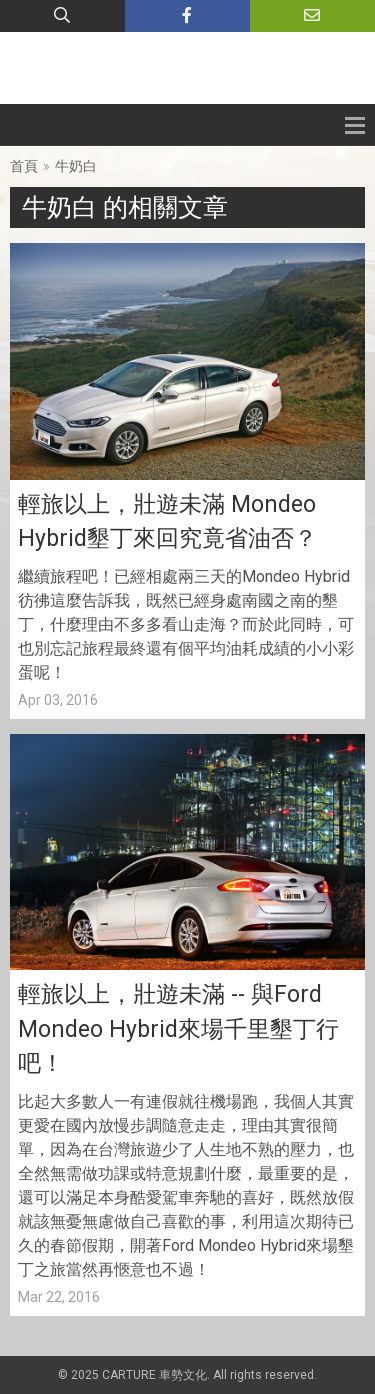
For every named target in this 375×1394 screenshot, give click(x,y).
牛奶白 (76, 166)
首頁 (24, 166)
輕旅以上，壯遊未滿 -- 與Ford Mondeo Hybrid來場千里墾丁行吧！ (178, 1029)
